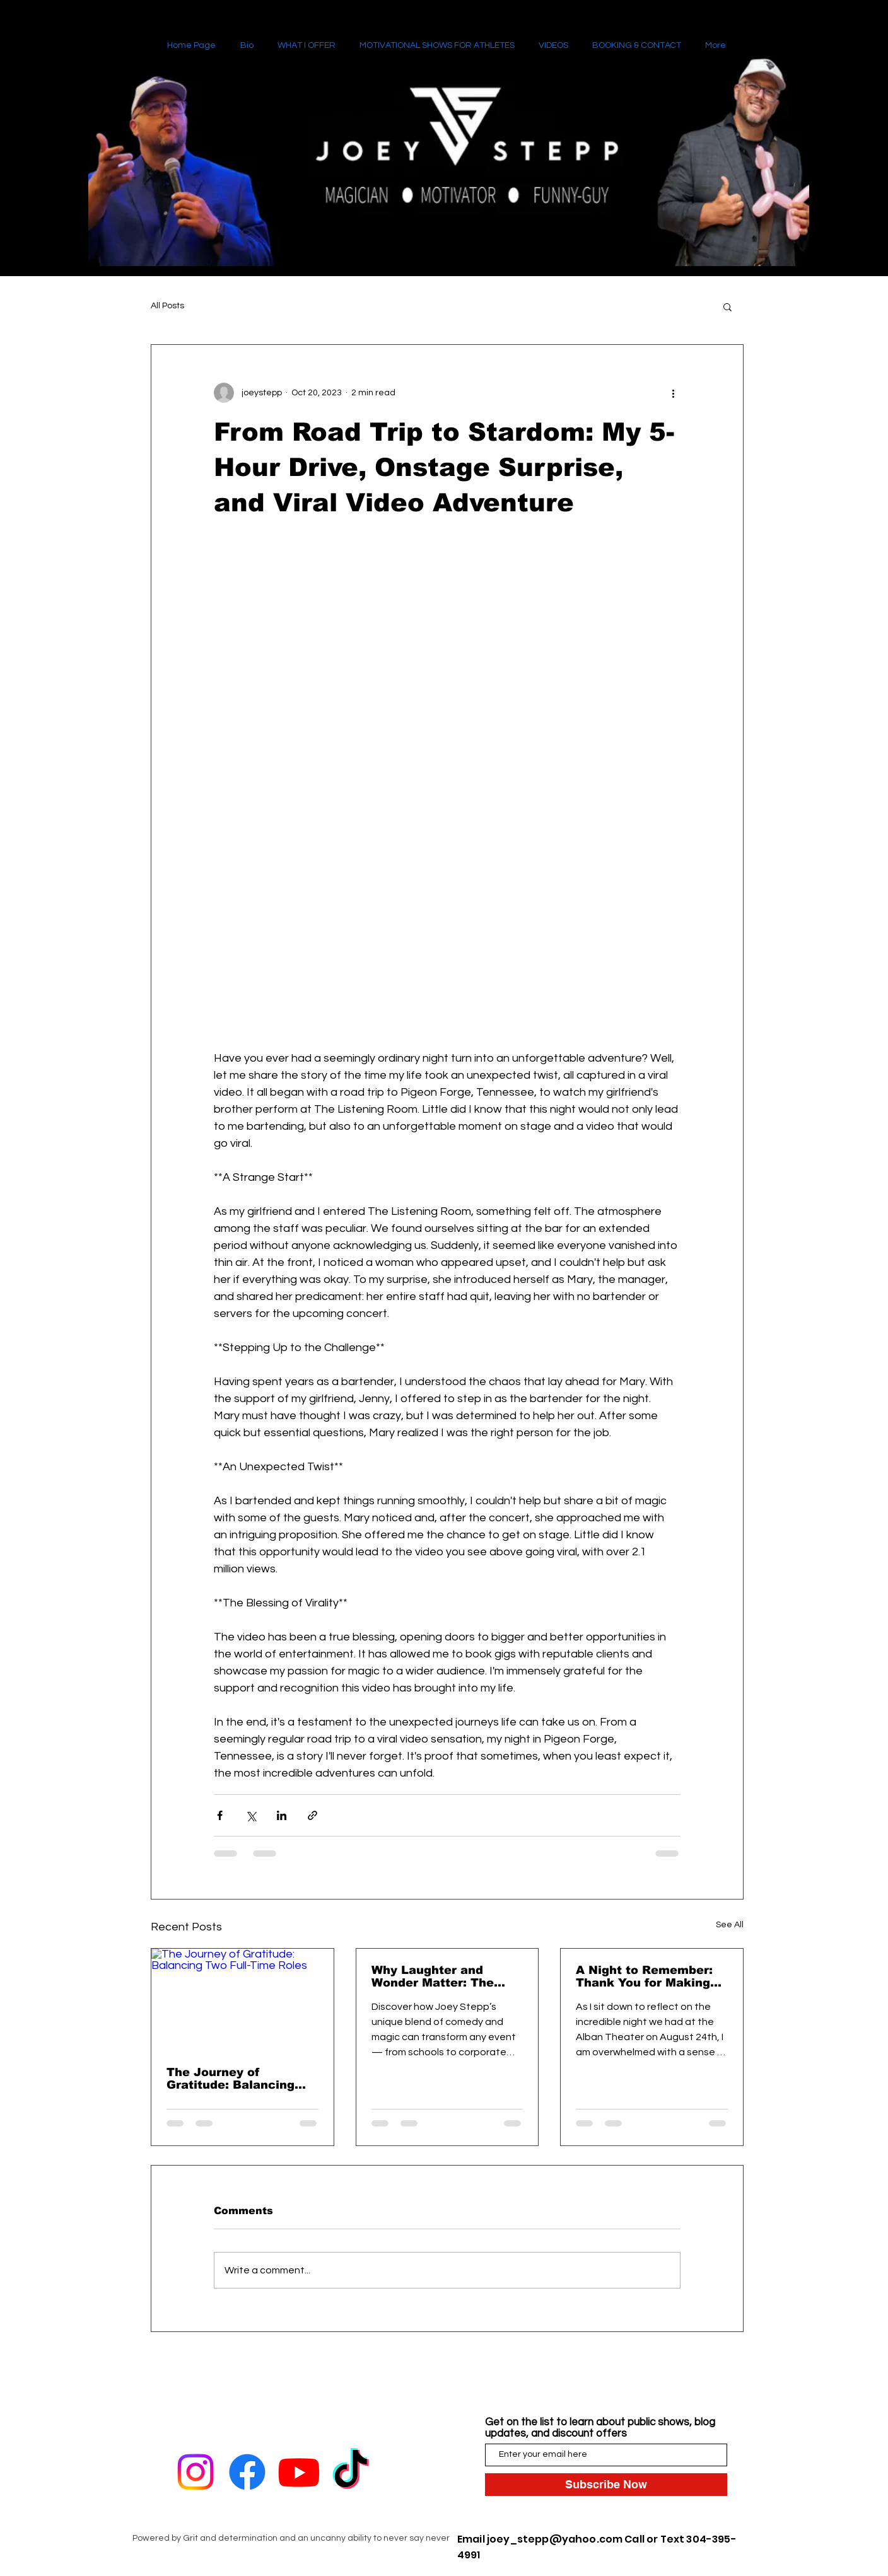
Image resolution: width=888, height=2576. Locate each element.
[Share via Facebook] (220, 1815)
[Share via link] (312, 1815)
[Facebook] (247, 2472)
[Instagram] (195, 2472)
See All (730, 1924)
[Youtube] (299, 2472)
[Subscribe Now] (606, 2484)
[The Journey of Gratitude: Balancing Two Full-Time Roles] (242, 2000)
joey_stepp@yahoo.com (554, 2539)
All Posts (167, 305)
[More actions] (673, 392)
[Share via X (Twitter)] (251, 1815)
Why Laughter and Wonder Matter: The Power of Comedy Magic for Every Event (446, 1976)
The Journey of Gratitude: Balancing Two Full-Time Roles (230, 2078)
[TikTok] (351, 2472)
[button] (727, 306)
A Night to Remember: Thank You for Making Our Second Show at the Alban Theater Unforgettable (651, 1976)
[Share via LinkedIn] (282, 1815)
